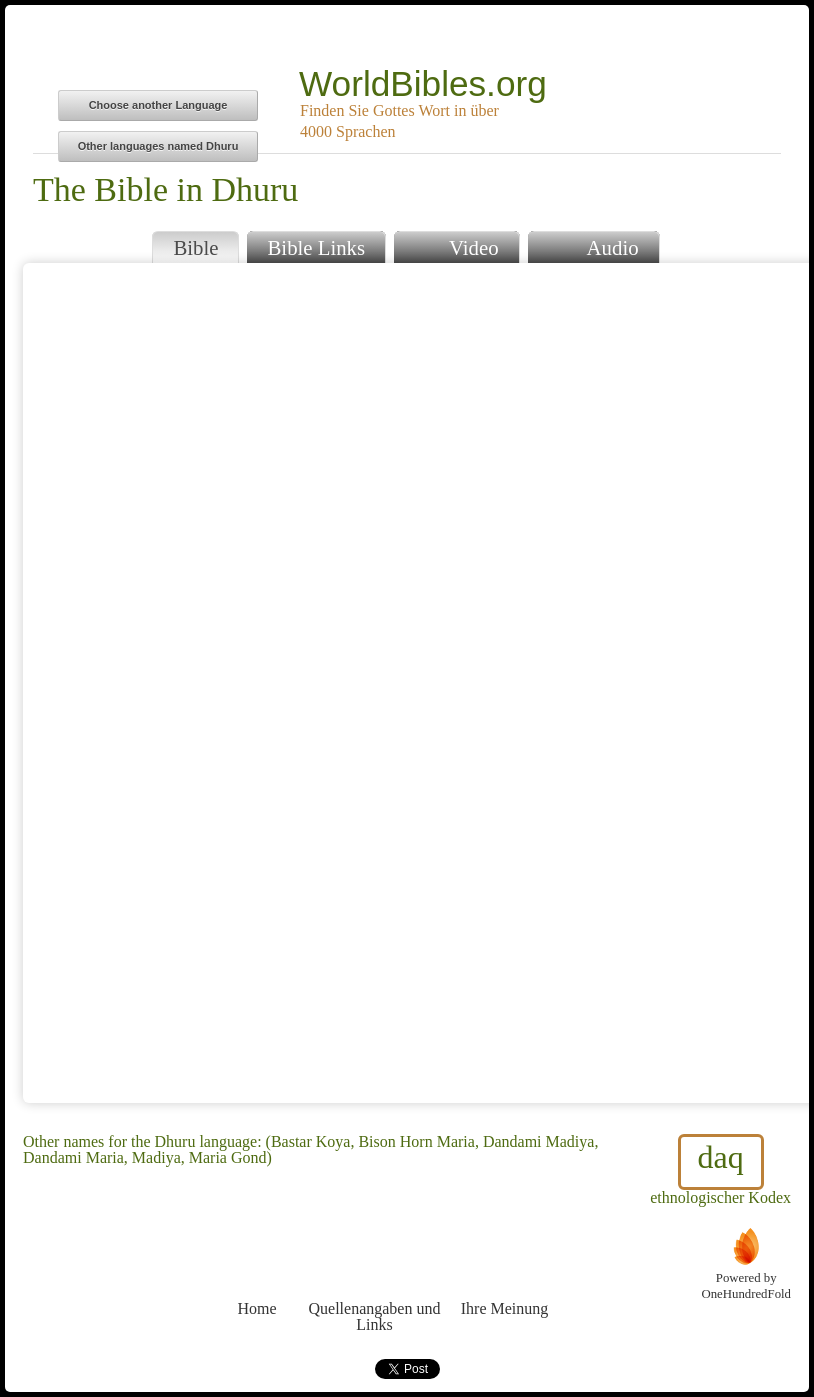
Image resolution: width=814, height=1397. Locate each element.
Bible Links (316, 247)
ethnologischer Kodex (720, 1170)
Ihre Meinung (504, 1271)
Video (456, 245)
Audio (593, 245)
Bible (195, 247)
